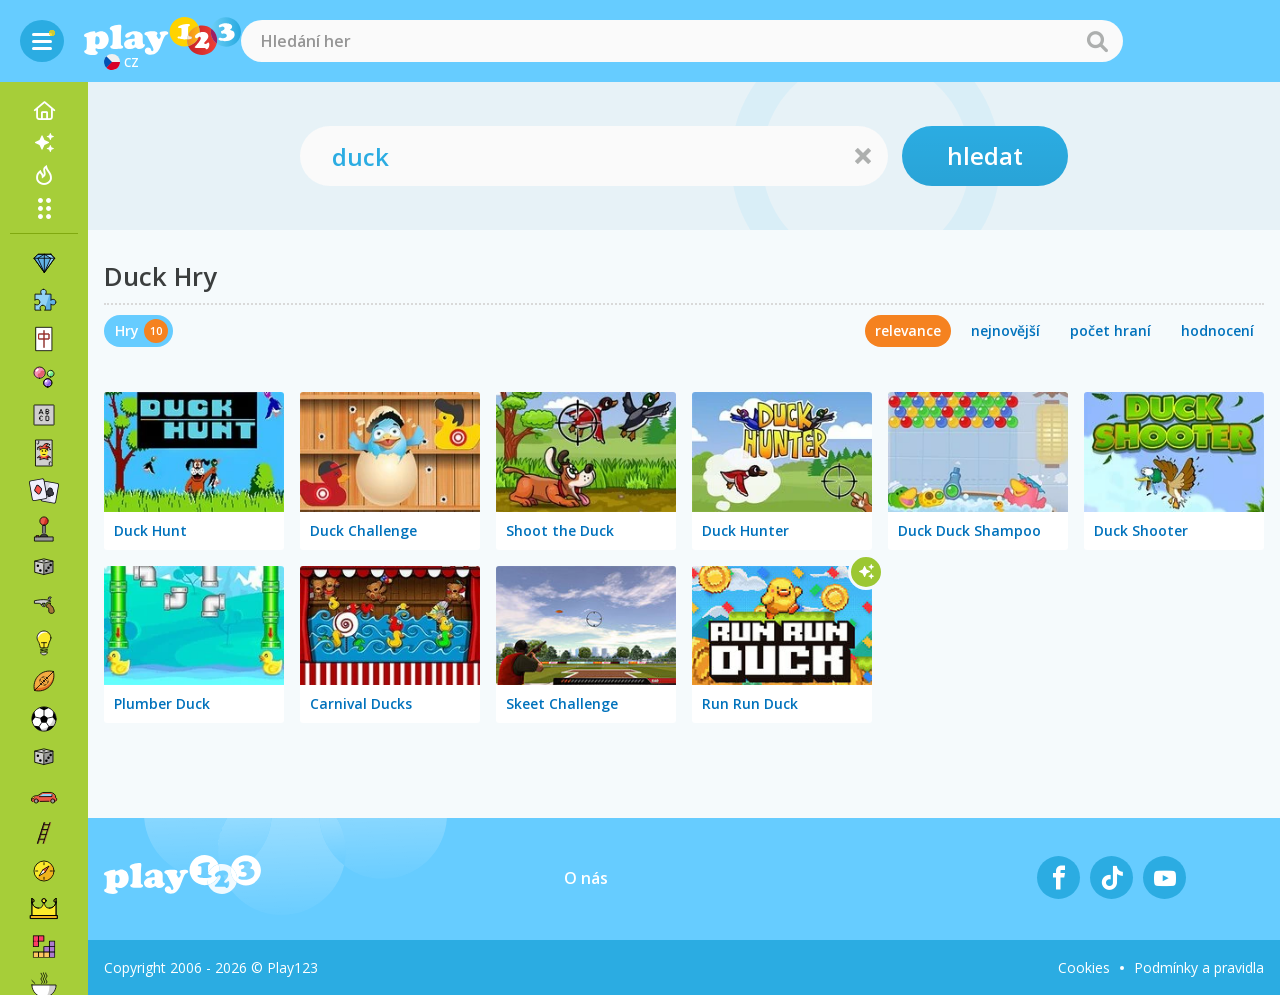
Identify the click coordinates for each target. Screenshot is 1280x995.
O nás (586, 878)
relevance (908, 330)
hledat (985, 155)
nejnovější (1005, 330)
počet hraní (1110, 330)
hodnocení (1217, 330)
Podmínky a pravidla (1199, 967)
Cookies (1084, 967)
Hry (127, 330)
